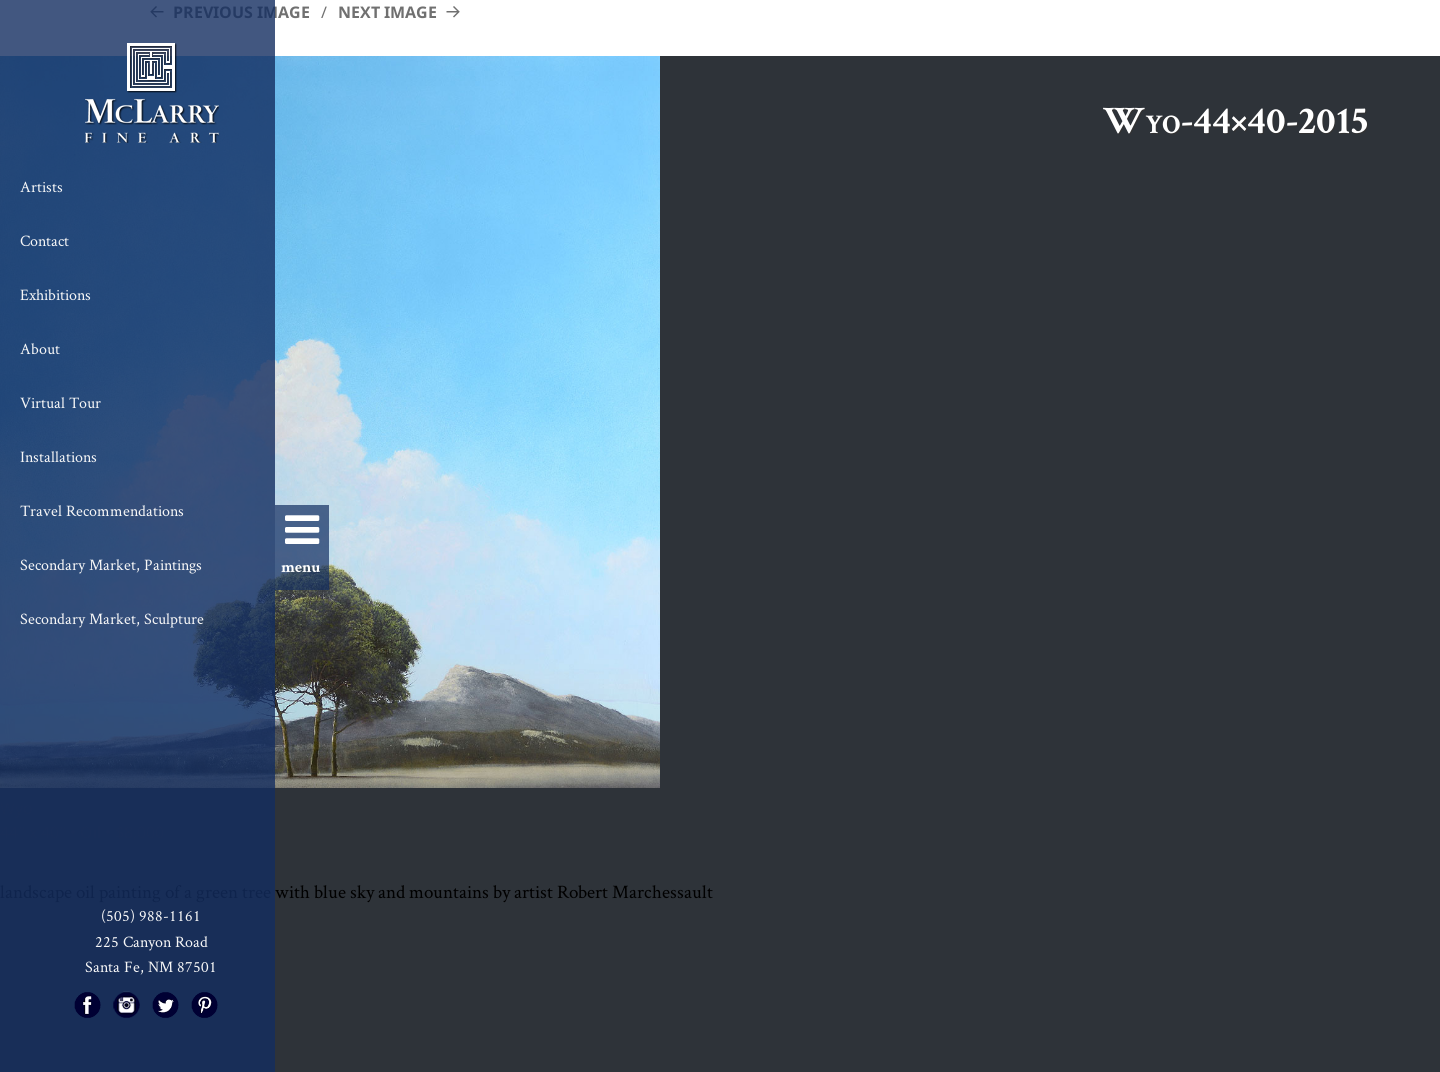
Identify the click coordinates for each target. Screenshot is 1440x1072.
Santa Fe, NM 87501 (151, 966)
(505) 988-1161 (151, 915)
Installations (58, 456)
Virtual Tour (60, 402)
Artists (41, 186)
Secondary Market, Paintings (111, 564)
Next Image (387, 12)
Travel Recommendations (102, 510)
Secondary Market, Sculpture (112, 618)
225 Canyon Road (151, 941)
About (40, 348)
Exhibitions (55, 294)
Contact (44, 240)
